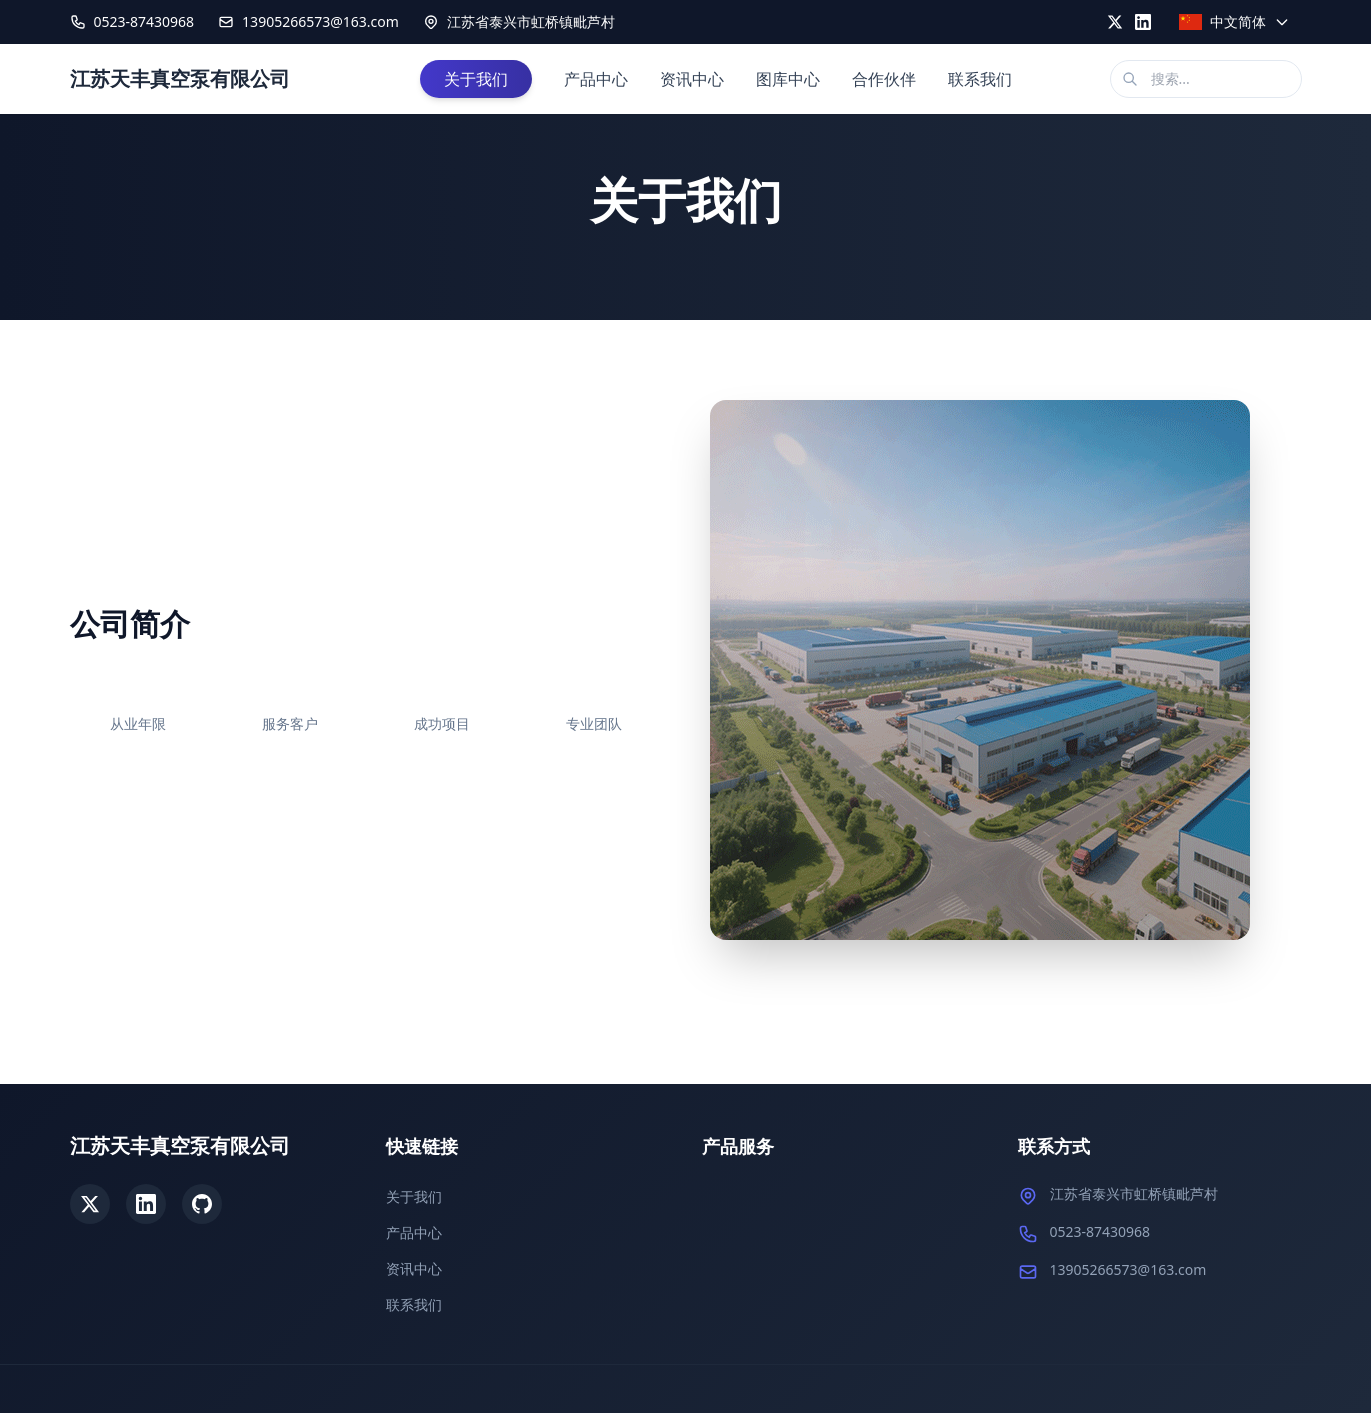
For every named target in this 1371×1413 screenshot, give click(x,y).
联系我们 (980, 79)
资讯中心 (692, 79)
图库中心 (788, 79)
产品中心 (596, 79)
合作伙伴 (884, 79)
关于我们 (476, 79)
